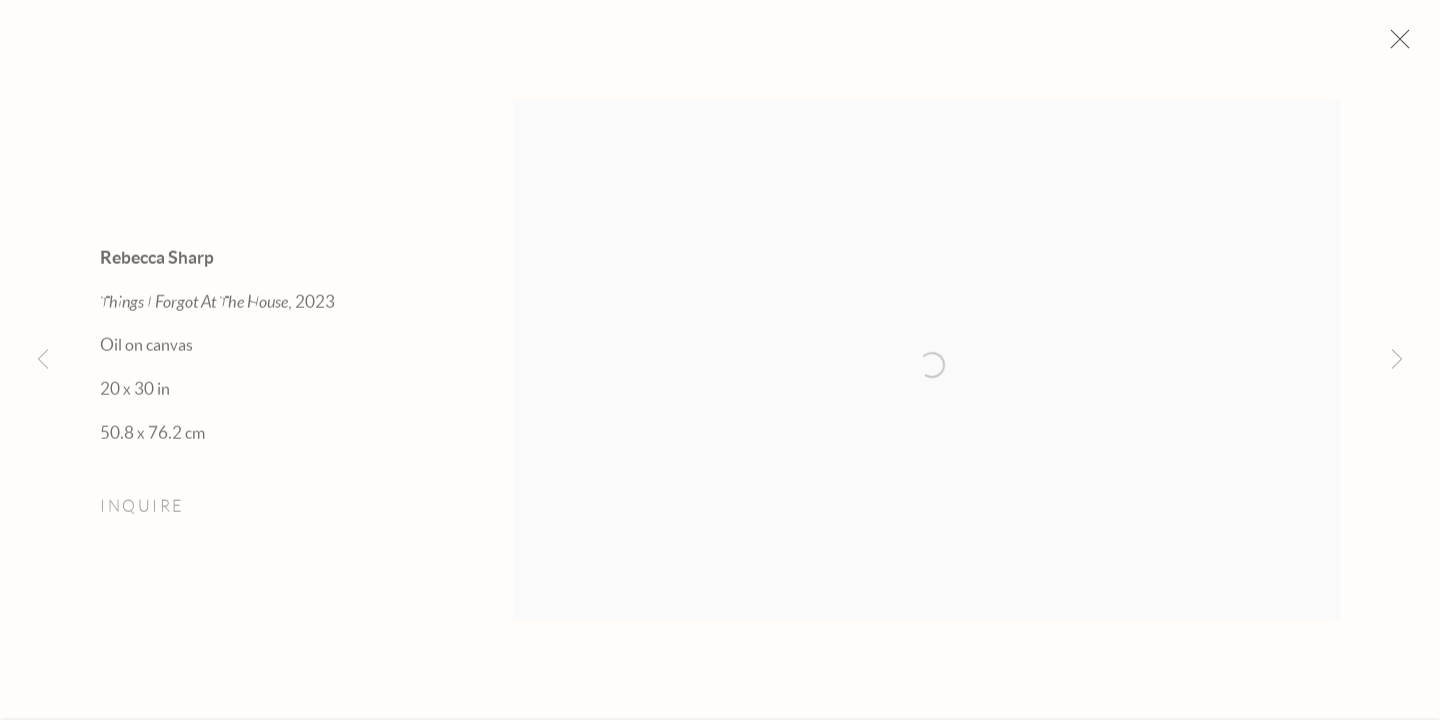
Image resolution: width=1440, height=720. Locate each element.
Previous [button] (43, 360)
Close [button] (1396, 45)
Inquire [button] (142, 511)
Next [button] (1397, 360)
